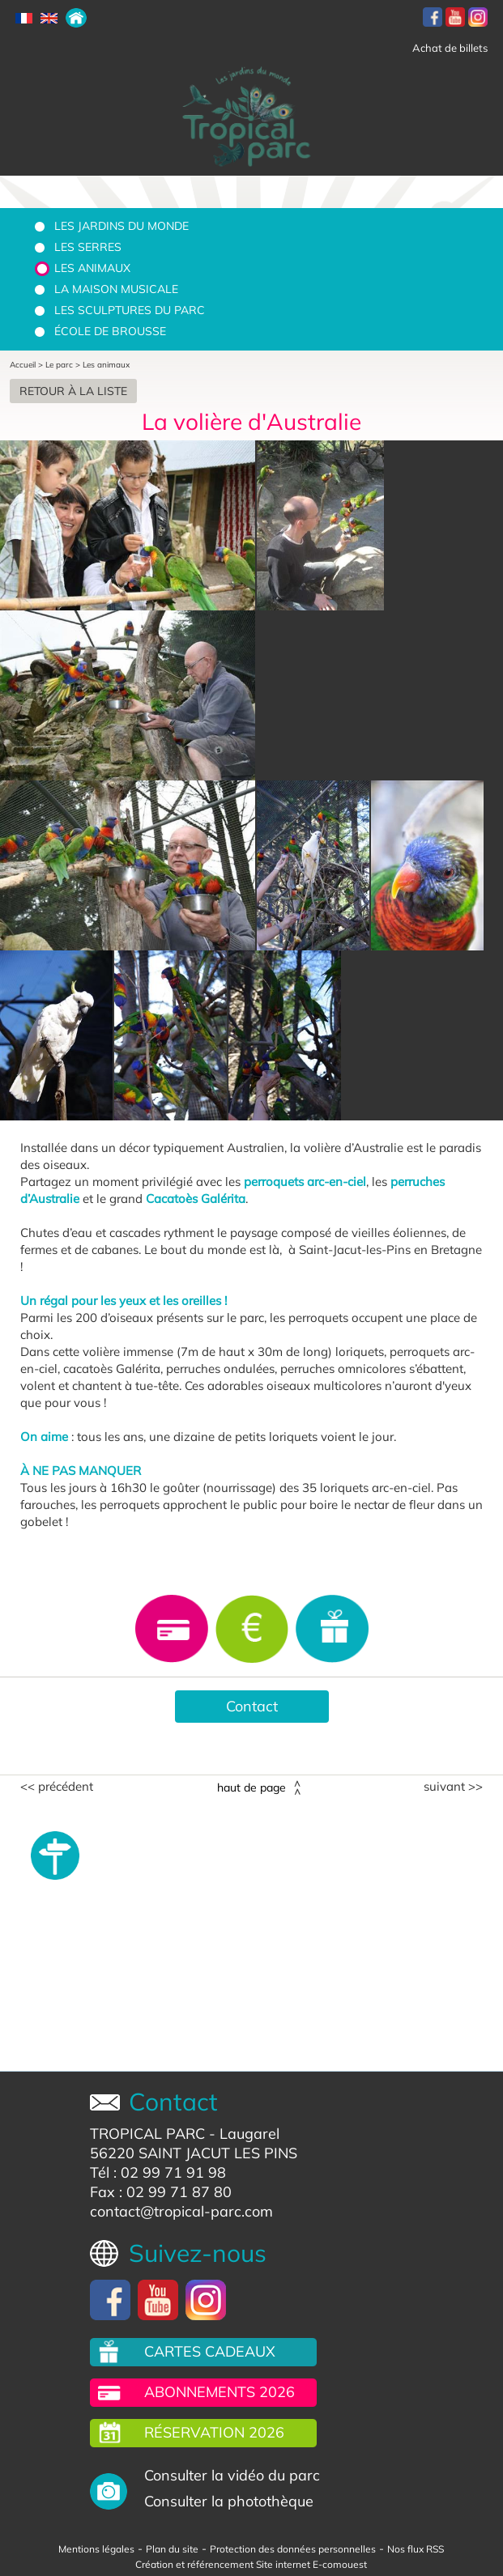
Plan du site (172, 2549)
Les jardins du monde (121, 226)
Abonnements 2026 (219, 2392)
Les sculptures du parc (129, 310)
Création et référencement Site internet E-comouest (251, 2564)
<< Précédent (56, 1786)
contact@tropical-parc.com (181, 2211)
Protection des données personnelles (293, 2549)
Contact (252, 1706)
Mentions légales (96, 2549)
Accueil (23, 364)
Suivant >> (453, 1786)
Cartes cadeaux (209, 2351)
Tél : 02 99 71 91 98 (158, 2172)
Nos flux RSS (415, 2549)
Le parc (59, 364)
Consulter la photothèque (228, 2501)
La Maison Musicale (116, 289)
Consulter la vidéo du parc (232, 2475)
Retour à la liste (73, 391)
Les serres (87, 247)
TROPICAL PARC (147, 2133)
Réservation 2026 (214, 2432)
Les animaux (92, 268)
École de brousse (110, 331)
